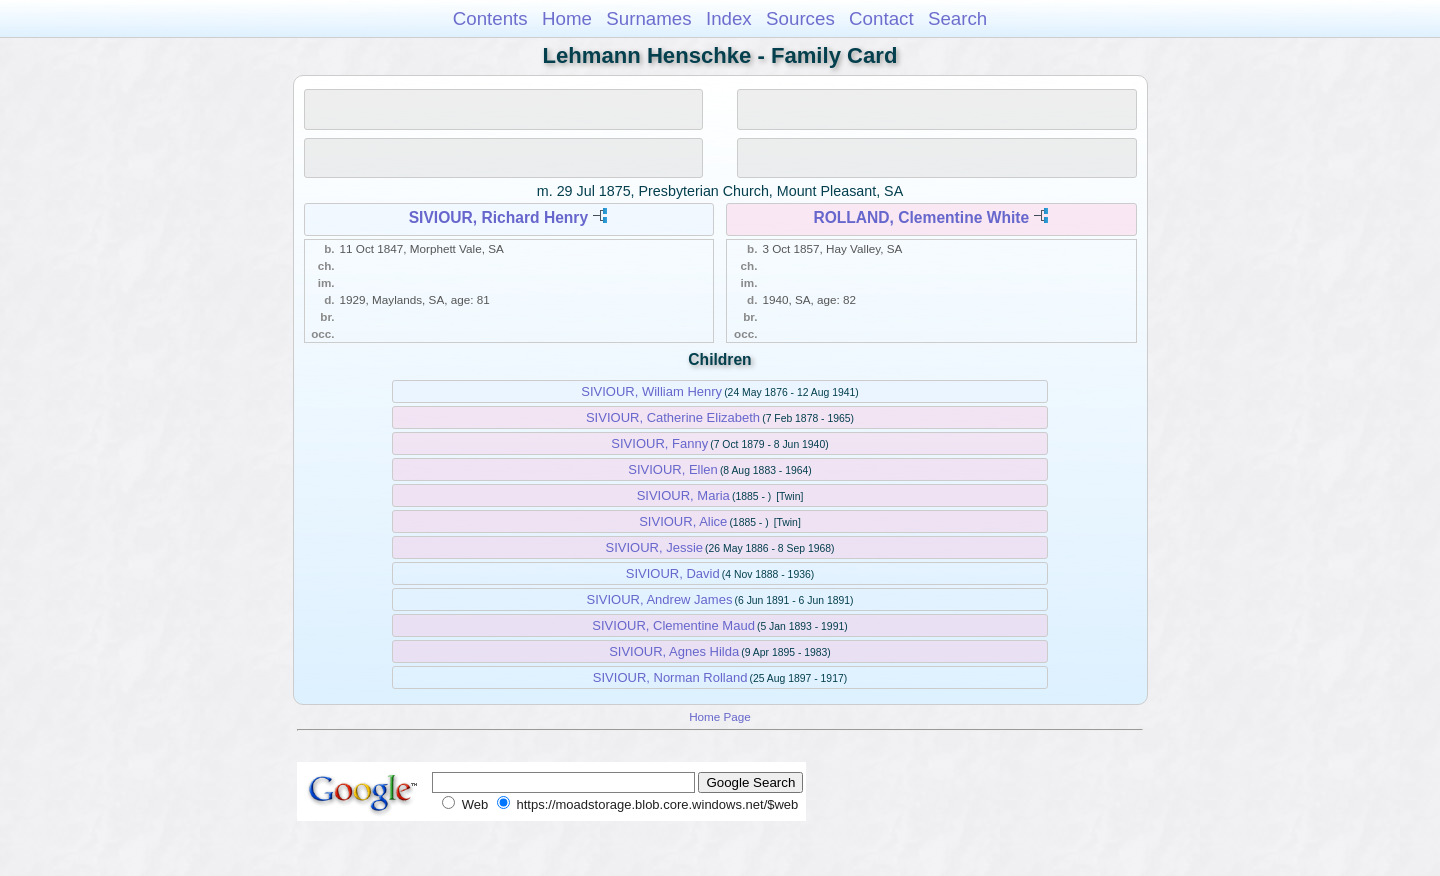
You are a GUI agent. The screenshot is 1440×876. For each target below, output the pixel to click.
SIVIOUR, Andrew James (659, 599)
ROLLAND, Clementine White (921, 217)
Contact (881, 18)
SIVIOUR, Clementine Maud (673, 625)
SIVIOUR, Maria (683, 495)
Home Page (720, 716)
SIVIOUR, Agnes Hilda (674, 651)
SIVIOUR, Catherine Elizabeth (673, 417)
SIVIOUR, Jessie (654, 547)
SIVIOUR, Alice (683, 521)
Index (729, 18)
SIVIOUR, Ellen (673, 469)
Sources (800, 18)
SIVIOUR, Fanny (659, 443)
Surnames (648, 18)
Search (957, 18)
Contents (490, 18)
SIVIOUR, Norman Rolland (670, 677)
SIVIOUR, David (673, 573)
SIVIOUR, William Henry (651, 391)
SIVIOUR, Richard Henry (498, 217)
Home (567, 18)
